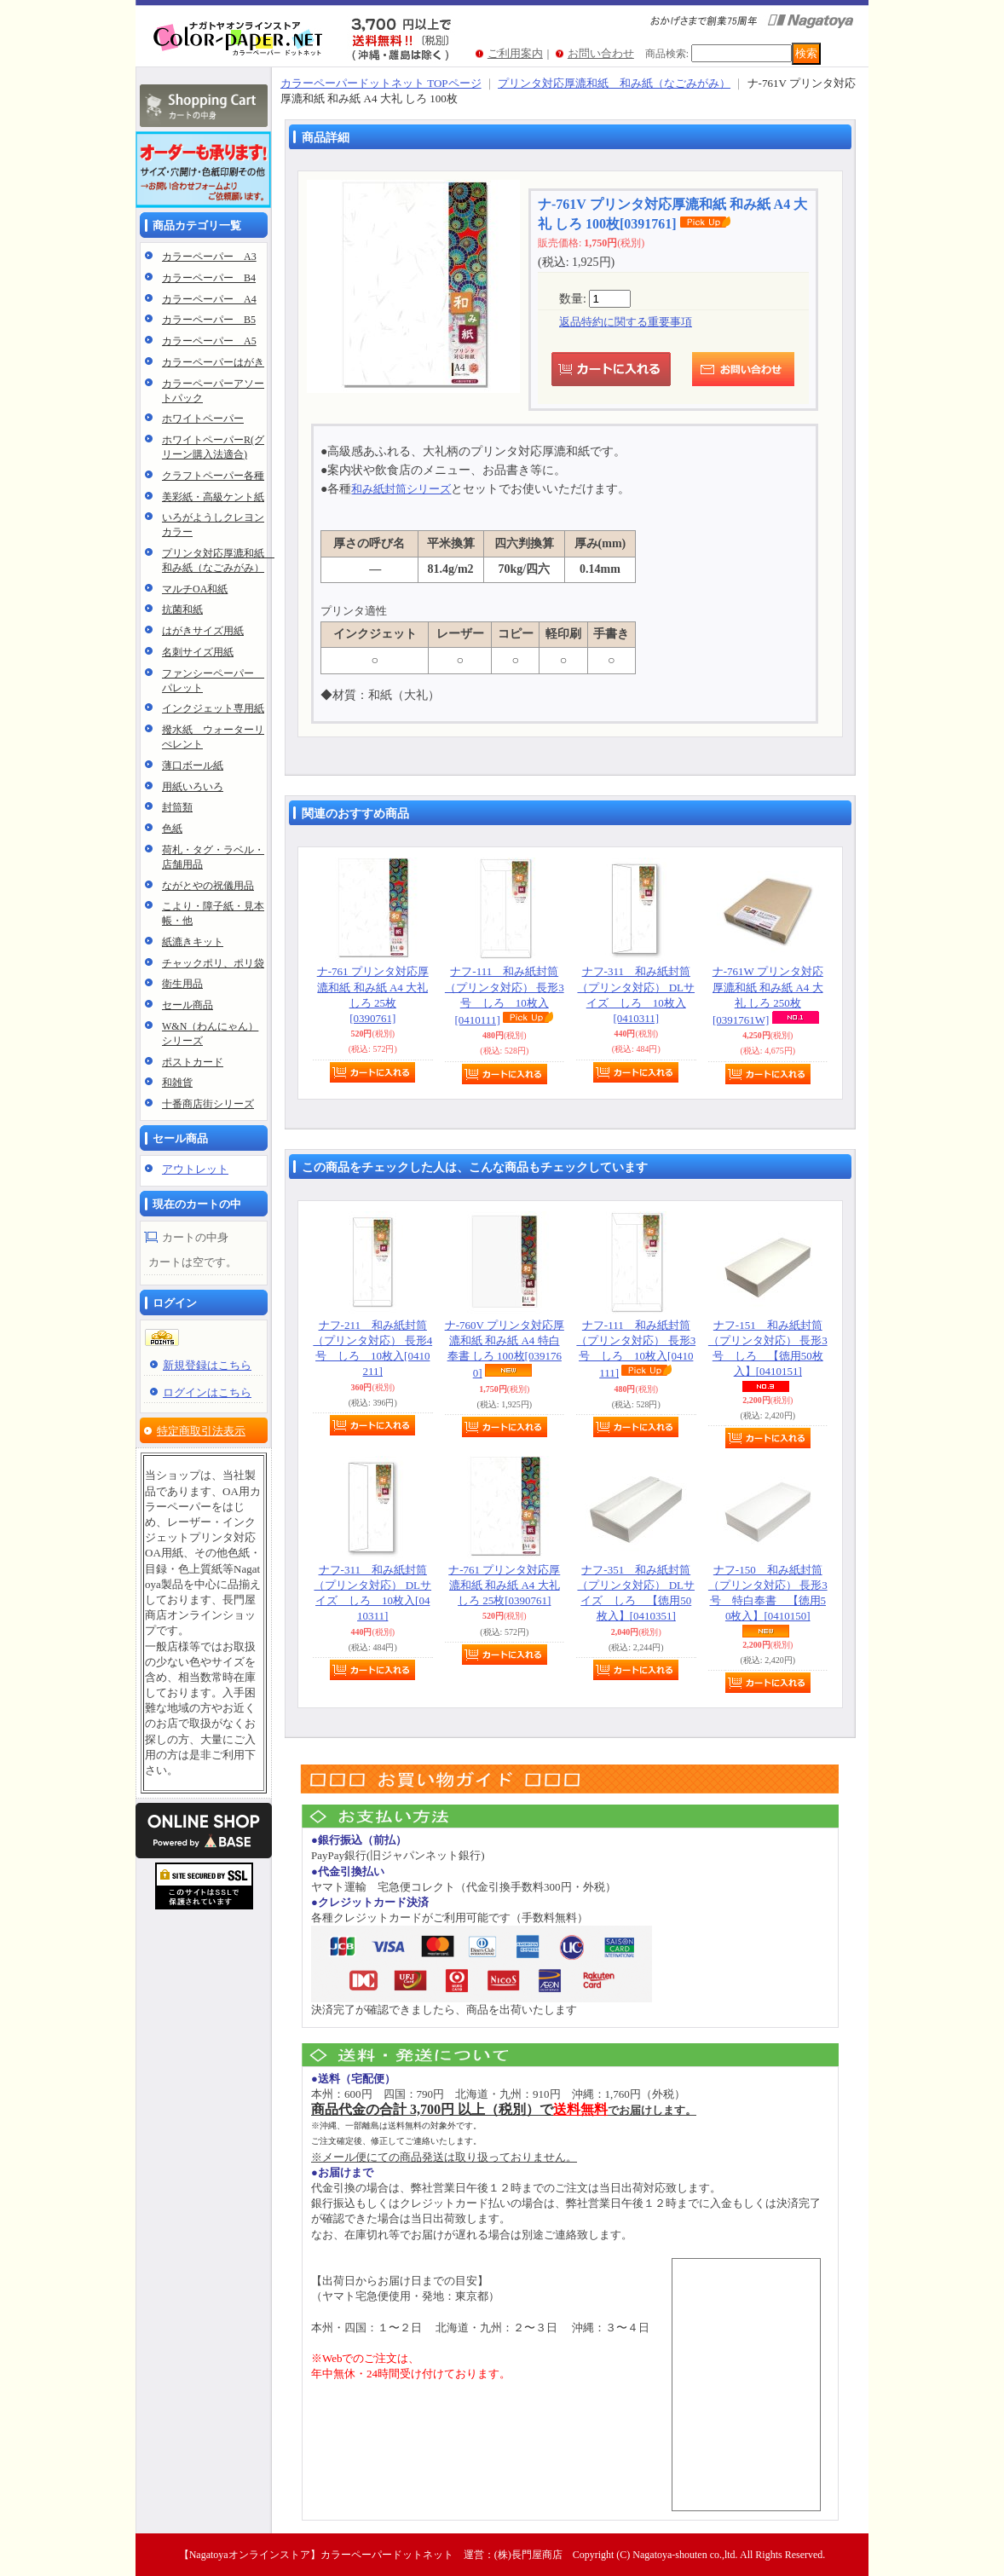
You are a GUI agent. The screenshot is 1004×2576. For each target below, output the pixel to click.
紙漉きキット (192, 942)
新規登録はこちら (207, 1365)
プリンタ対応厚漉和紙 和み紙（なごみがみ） (614, 83)
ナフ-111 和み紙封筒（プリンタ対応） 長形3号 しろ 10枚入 (504, 995)
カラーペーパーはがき (213, 362)
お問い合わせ (601, 53)
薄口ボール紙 (192, 765)
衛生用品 (182, 984)
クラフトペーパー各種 (213, 476)
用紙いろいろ (192, 787)
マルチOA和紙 (195, 589)
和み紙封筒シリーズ (401, 488)
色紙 (172, 829)
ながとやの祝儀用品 (208, 886)
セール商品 (187, 1005)
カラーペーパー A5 (209, 341)
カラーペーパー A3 (209, 257)
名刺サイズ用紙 (198, 652)
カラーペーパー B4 (209, 278)
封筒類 (177, 807)
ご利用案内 (515, 53)
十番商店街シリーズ (208, 1104)
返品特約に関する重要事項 (625, 321)
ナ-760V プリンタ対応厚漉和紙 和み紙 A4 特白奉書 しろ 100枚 (504, 1349)
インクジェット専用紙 (213, 708)
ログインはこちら (207, 1392)
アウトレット (195, 1169)
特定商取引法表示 (201, 1430)
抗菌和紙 (182, 609)
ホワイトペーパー (203, 419)
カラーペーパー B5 (209, 320)
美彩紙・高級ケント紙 (213, 497)
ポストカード (192, 1062)
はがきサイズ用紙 (203, 631)
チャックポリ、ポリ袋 (213, 963)
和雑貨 (177, 1083)
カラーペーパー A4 (209, 299)
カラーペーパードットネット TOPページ (381, 83)
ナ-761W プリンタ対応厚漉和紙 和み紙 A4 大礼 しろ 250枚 (768, 995)
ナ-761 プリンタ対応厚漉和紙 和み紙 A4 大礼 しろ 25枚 (504, 1585)
